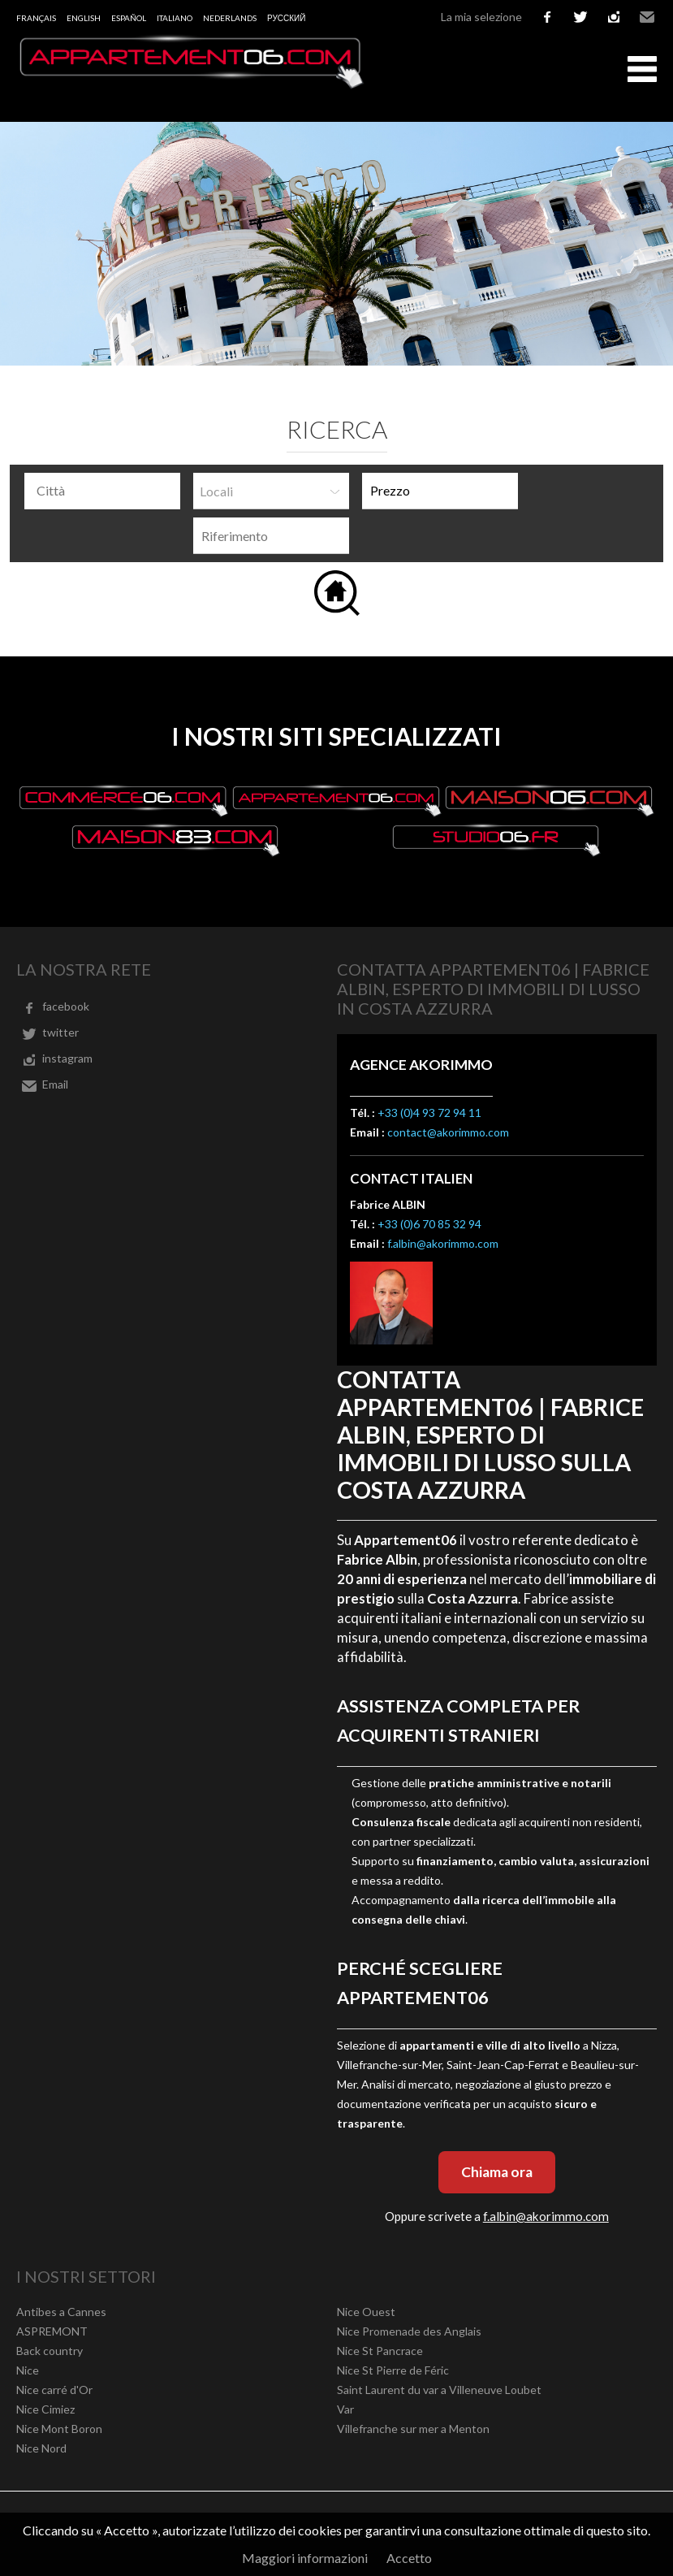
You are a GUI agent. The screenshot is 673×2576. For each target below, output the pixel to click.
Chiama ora (497, 2171)
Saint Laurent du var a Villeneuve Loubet (439, 2389)
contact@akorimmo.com (448, 1132)
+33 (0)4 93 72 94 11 (429, 1112)
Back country (49, 2350)
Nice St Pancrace (380, 2350)
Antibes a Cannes (61, 2311)
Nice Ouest (366, 2311)
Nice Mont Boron (59, 2428)
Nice (27, 2370)
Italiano (174, 18)
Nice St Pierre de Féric (393, 2370)
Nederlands (230, 18)
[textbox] (106, 490)
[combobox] (102, 491)
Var (345, 2409)
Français (36, 18)
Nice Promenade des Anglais (409, 2331)
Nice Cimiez (45, 2409)
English (84, 18)
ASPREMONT (52, 2331)
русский (286, 18)
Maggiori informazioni (305, 2557)
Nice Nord (41, 2448)
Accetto (409, 2557)
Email (647, 17)
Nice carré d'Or (54, 2389)
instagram (614, 17)
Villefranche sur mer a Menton (413, 2428)
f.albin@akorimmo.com (442, 1243)
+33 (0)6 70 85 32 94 (429, 1224)
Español (128, 18)
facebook (547, 17)
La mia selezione (481, 17)
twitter (580, 17)
